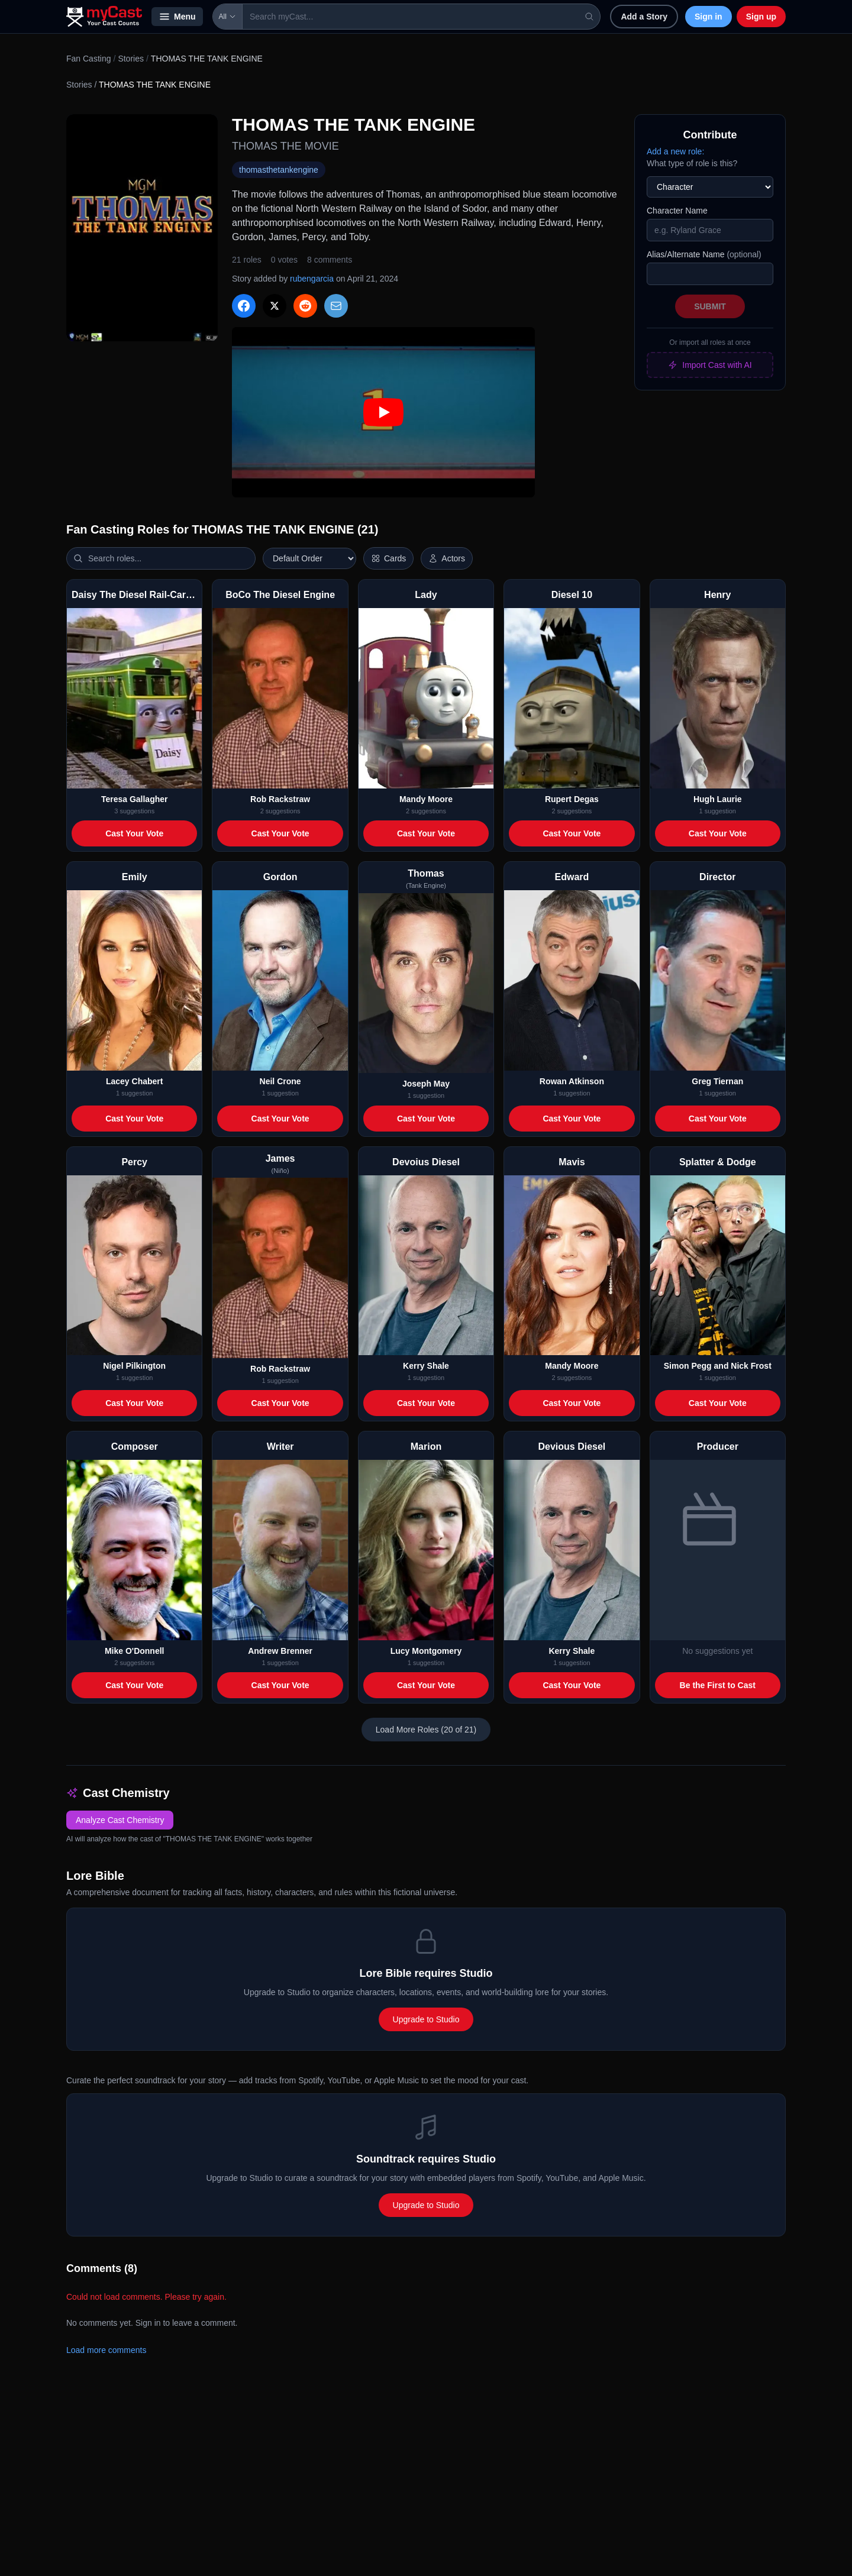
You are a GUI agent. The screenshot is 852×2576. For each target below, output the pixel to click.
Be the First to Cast (718, 1685)
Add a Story (644, 16)
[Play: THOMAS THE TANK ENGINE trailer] (383, 412)
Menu (177, 16)
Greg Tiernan (717, 1081)
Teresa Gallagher (134, 799)
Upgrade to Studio (426, 2019)
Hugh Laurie (717, 799)
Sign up (761, 16)
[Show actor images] (447, 558)
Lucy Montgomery (426, 1651)
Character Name (677, 210)
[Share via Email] (336, 306)
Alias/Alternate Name (704, 254)
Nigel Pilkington (134, 1366)
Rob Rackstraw (280, 799)
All (227, 16)
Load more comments (106, 2350)
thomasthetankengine (278, 169)
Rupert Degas (572, 799)
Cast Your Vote (134, 833)
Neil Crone (280, 1081)
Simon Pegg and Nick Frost (718, 1366)
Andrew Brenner (280, 1651)
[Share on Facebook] (244, 306)
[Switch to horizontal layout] (388, 558)
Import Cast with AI (709, 365)
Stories (131, 58)
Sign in (708, 16)
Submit (710, 306)
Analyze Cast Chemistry (120, 1820)
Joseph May (426, 1083)
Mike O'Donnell (134, 1651)
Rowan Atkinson (572, 1081)
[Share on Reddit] (305, 306)
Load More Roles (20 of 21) (426, 1729)
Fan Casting (88, 58)
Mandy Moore (426, 799)
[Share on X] (274, 306)
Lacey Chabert (134, 1081)
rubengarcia (312, 278)
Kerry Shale (426, 1366)
